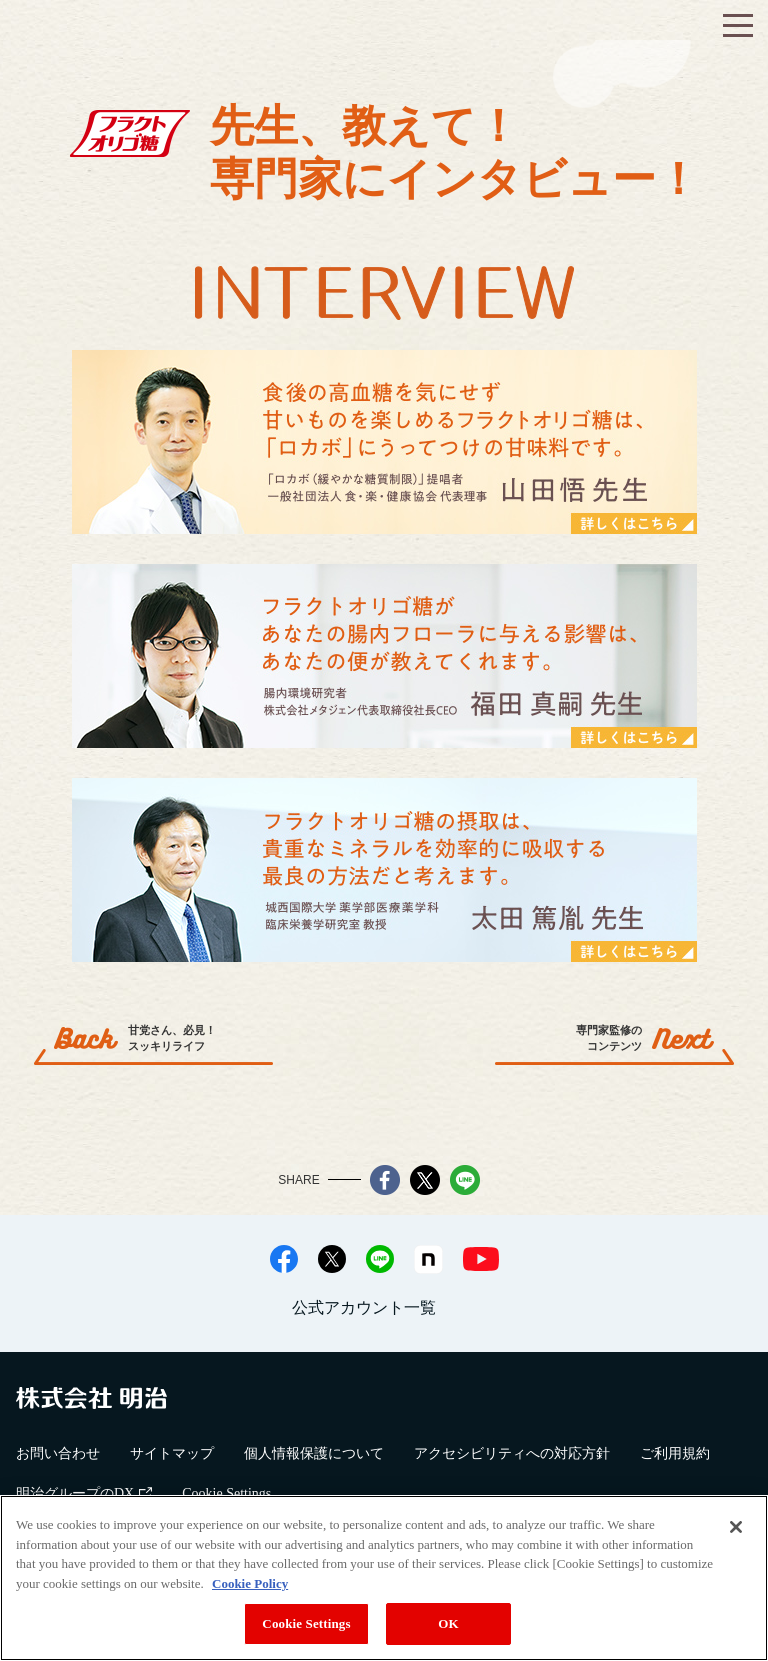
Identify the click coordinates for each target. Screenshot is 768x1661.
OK (448, 1623)
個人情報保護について (314, 1453)
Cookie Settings (226, 1493)
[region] (384, 1578)
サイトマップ (172, 1453)
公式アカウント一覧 (364, 1307)
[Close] (736, 1527)
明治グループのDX (84, 1493)
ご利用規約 (675, 1453)
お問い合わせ (58, 1453)
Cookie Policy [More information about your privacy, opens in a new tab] (250, 1583)
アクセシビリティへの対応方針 (512, 1453)
